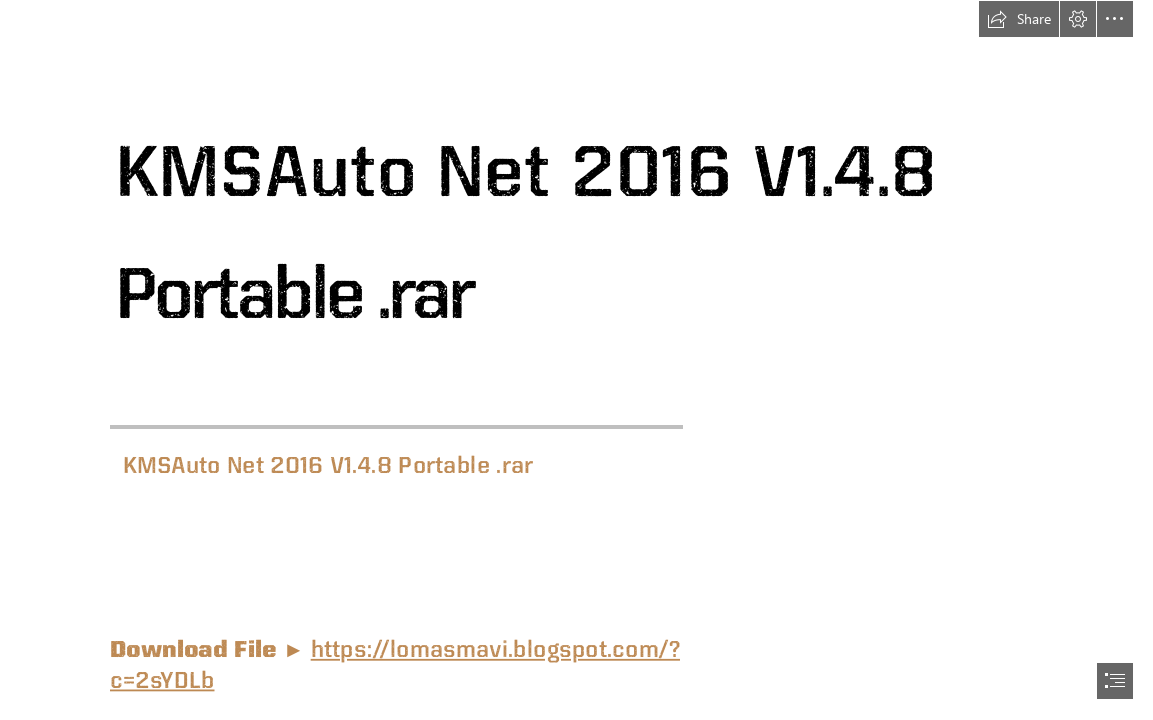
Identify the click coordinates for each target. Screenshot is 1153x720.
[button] (1019, 19)
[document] (576, 360)
